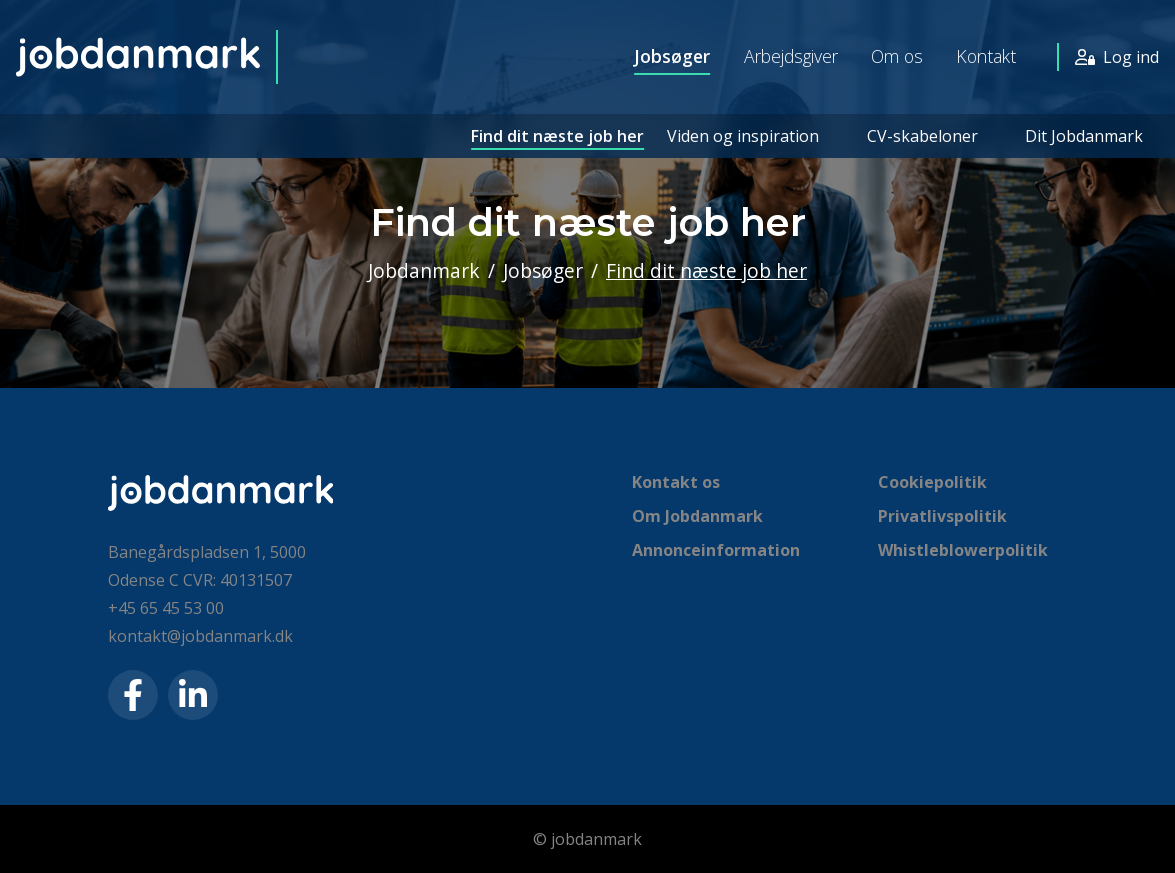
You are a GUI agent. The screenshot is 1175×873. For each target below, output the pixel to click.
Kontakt (986, 57)
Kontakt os (676, 482)
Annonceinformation (716, 550)
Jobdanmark (424, 270)
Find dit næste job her (556, 136)
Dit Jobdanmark (1084, 136)
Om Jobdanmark (697, 516)
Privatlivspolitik (942, 516)
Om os (897, 57)
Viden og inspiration (742, 136)
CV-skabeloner (921, 136)
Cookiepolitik (932, 482)
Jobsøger (671, 57)
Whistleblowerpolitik (963, 550)
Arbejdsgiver (790, 57)
